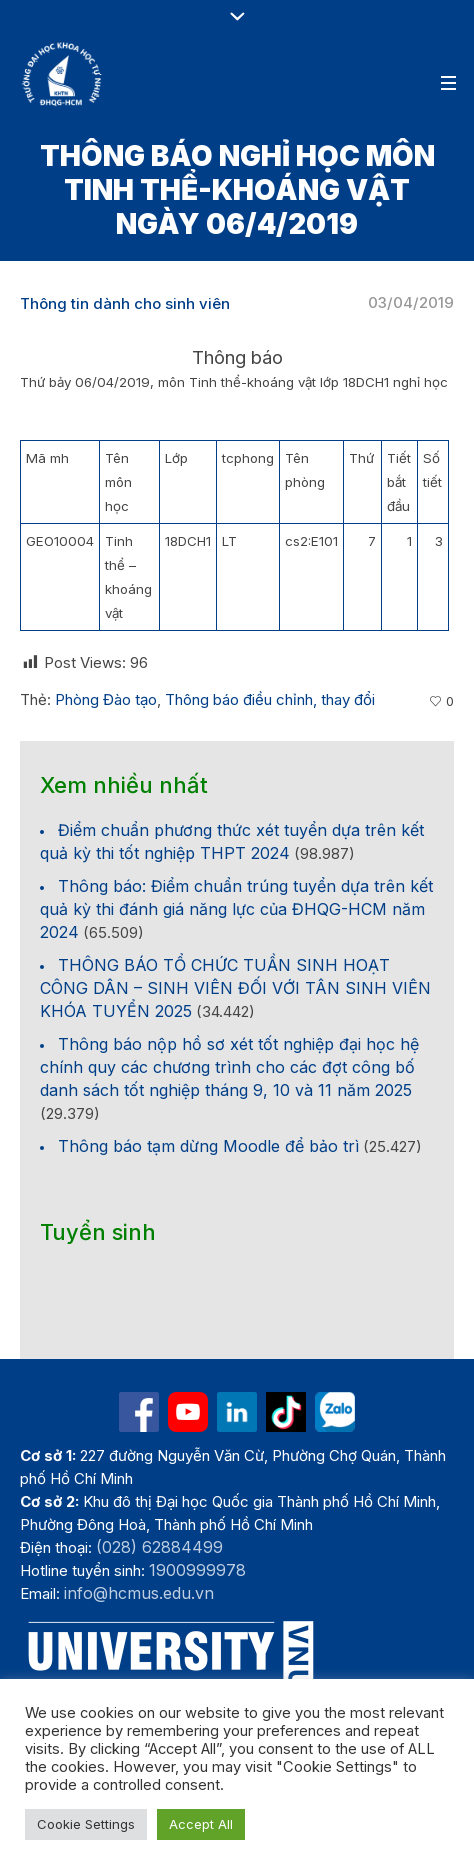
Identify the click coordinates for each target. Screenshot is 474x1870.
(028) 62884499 (159, 1547)
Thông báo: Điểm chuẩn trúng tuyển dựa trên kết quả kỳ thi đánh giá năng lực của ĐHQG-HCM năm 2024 (236, 909)
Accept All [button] (201, 1824)
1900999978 (197, 1570)
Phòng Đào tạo (106, 699)
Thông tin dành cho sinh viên (125, 303)
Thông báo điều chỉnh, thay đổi (270, 699)
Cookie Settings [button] (86, 1824)
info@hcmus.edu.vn (139, 1593)
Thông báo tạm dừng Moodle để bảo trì (208, 1146)
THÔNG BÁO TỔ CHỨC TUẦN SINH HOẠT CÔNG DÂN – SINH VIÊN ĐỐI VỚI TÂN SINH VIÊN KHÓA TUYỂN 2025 (235, 988)
